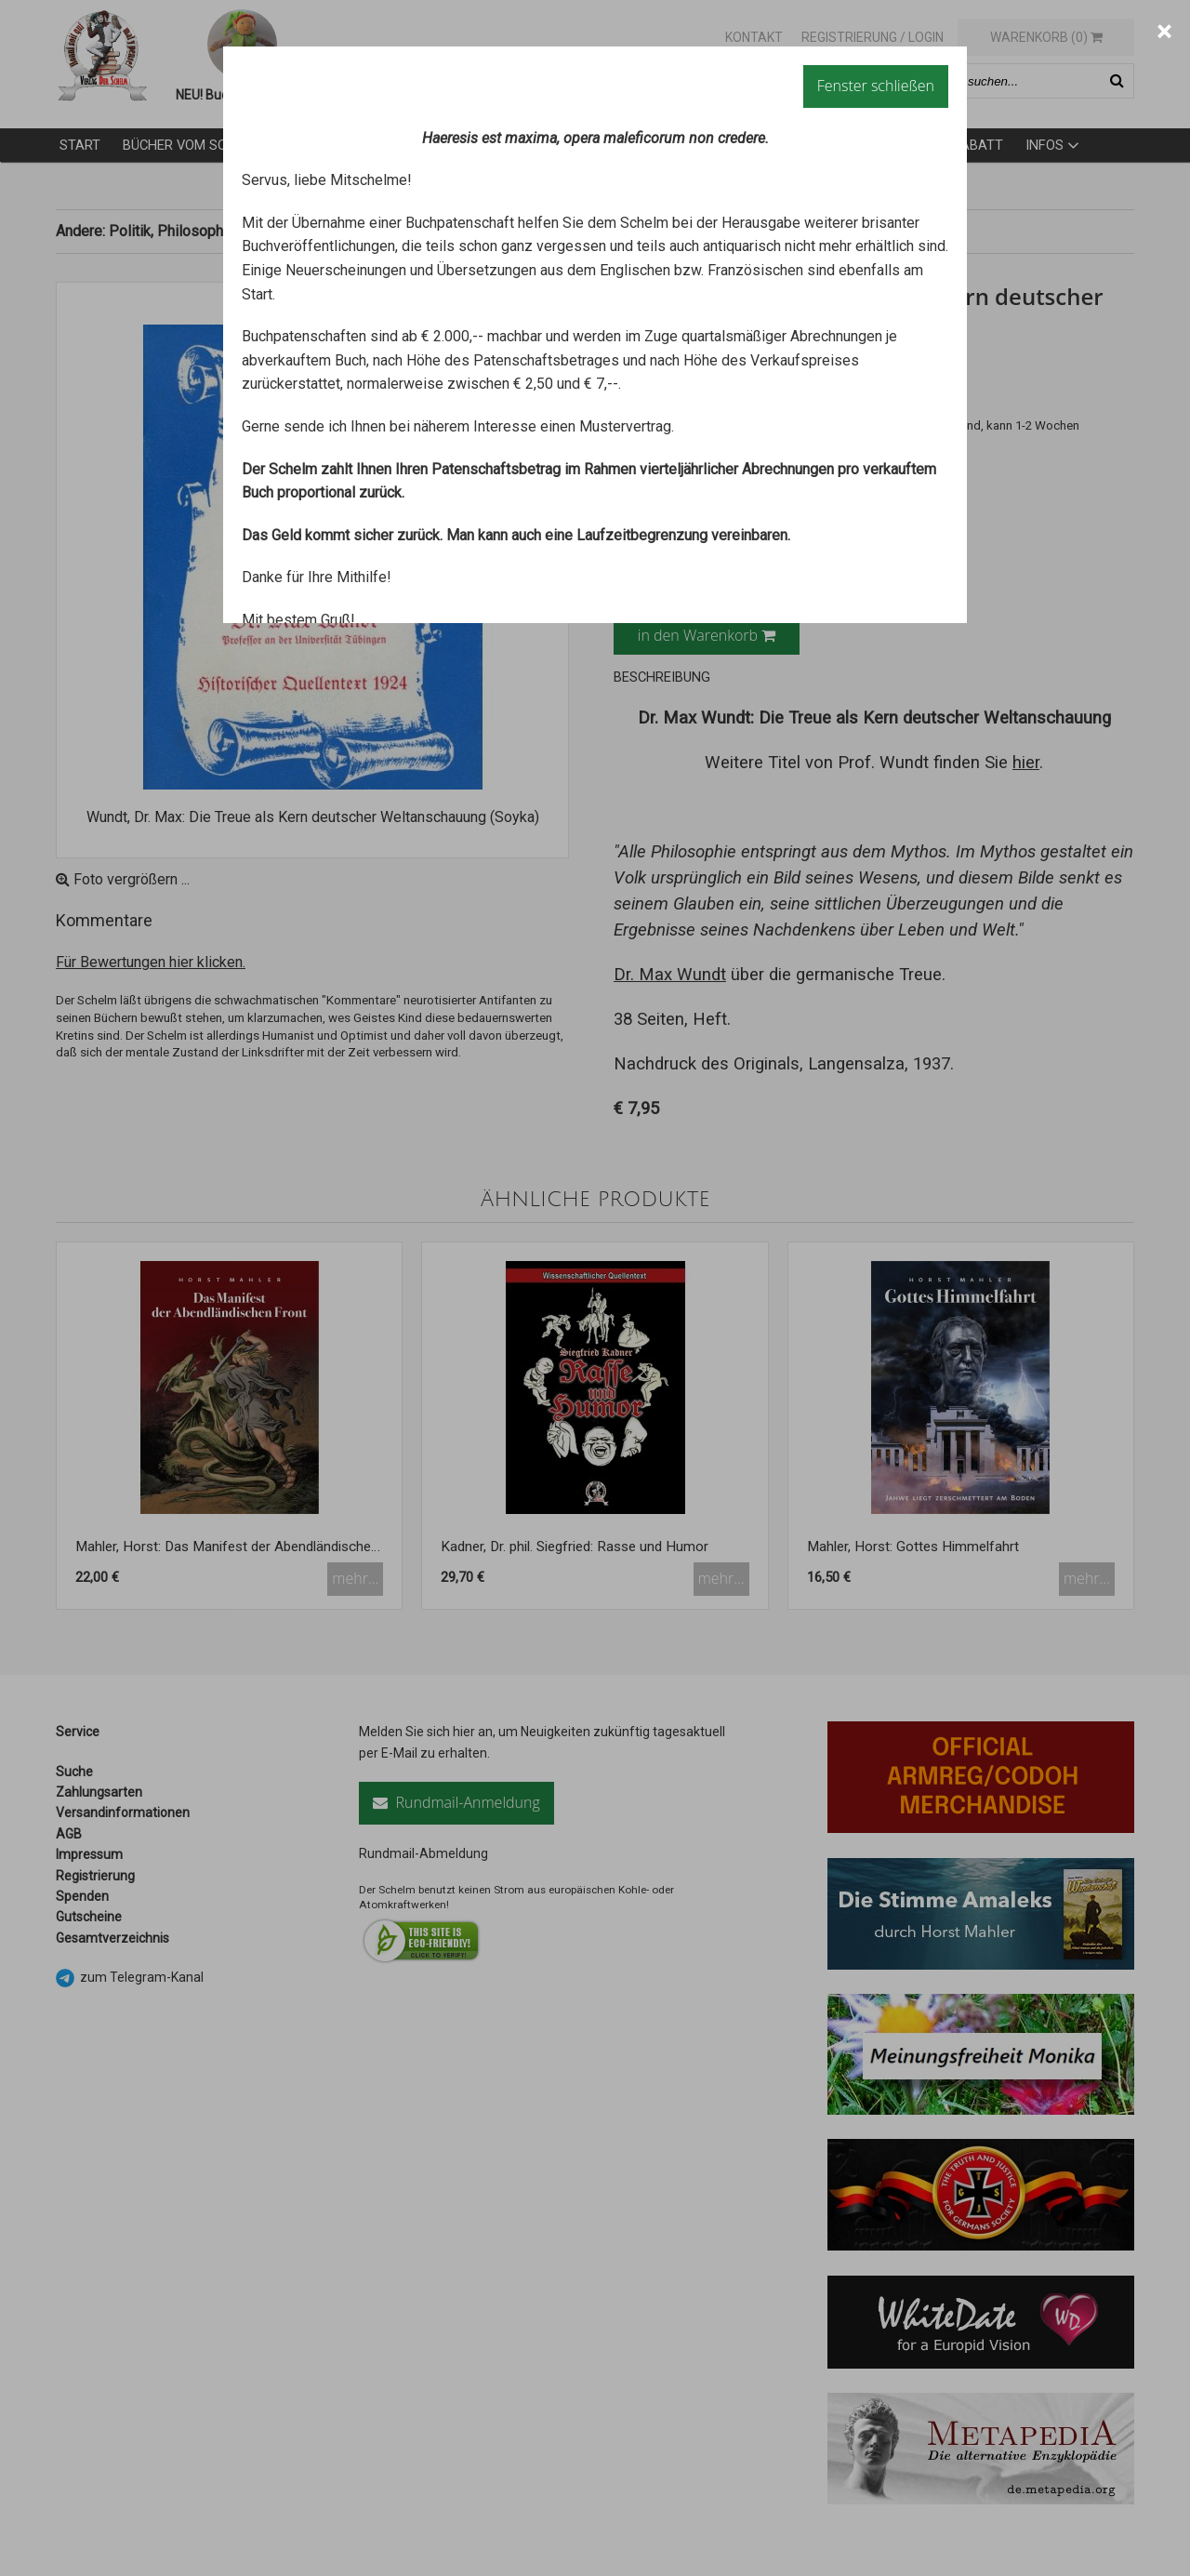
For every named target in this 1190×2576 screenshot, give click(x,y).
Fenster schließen (875, 85)
